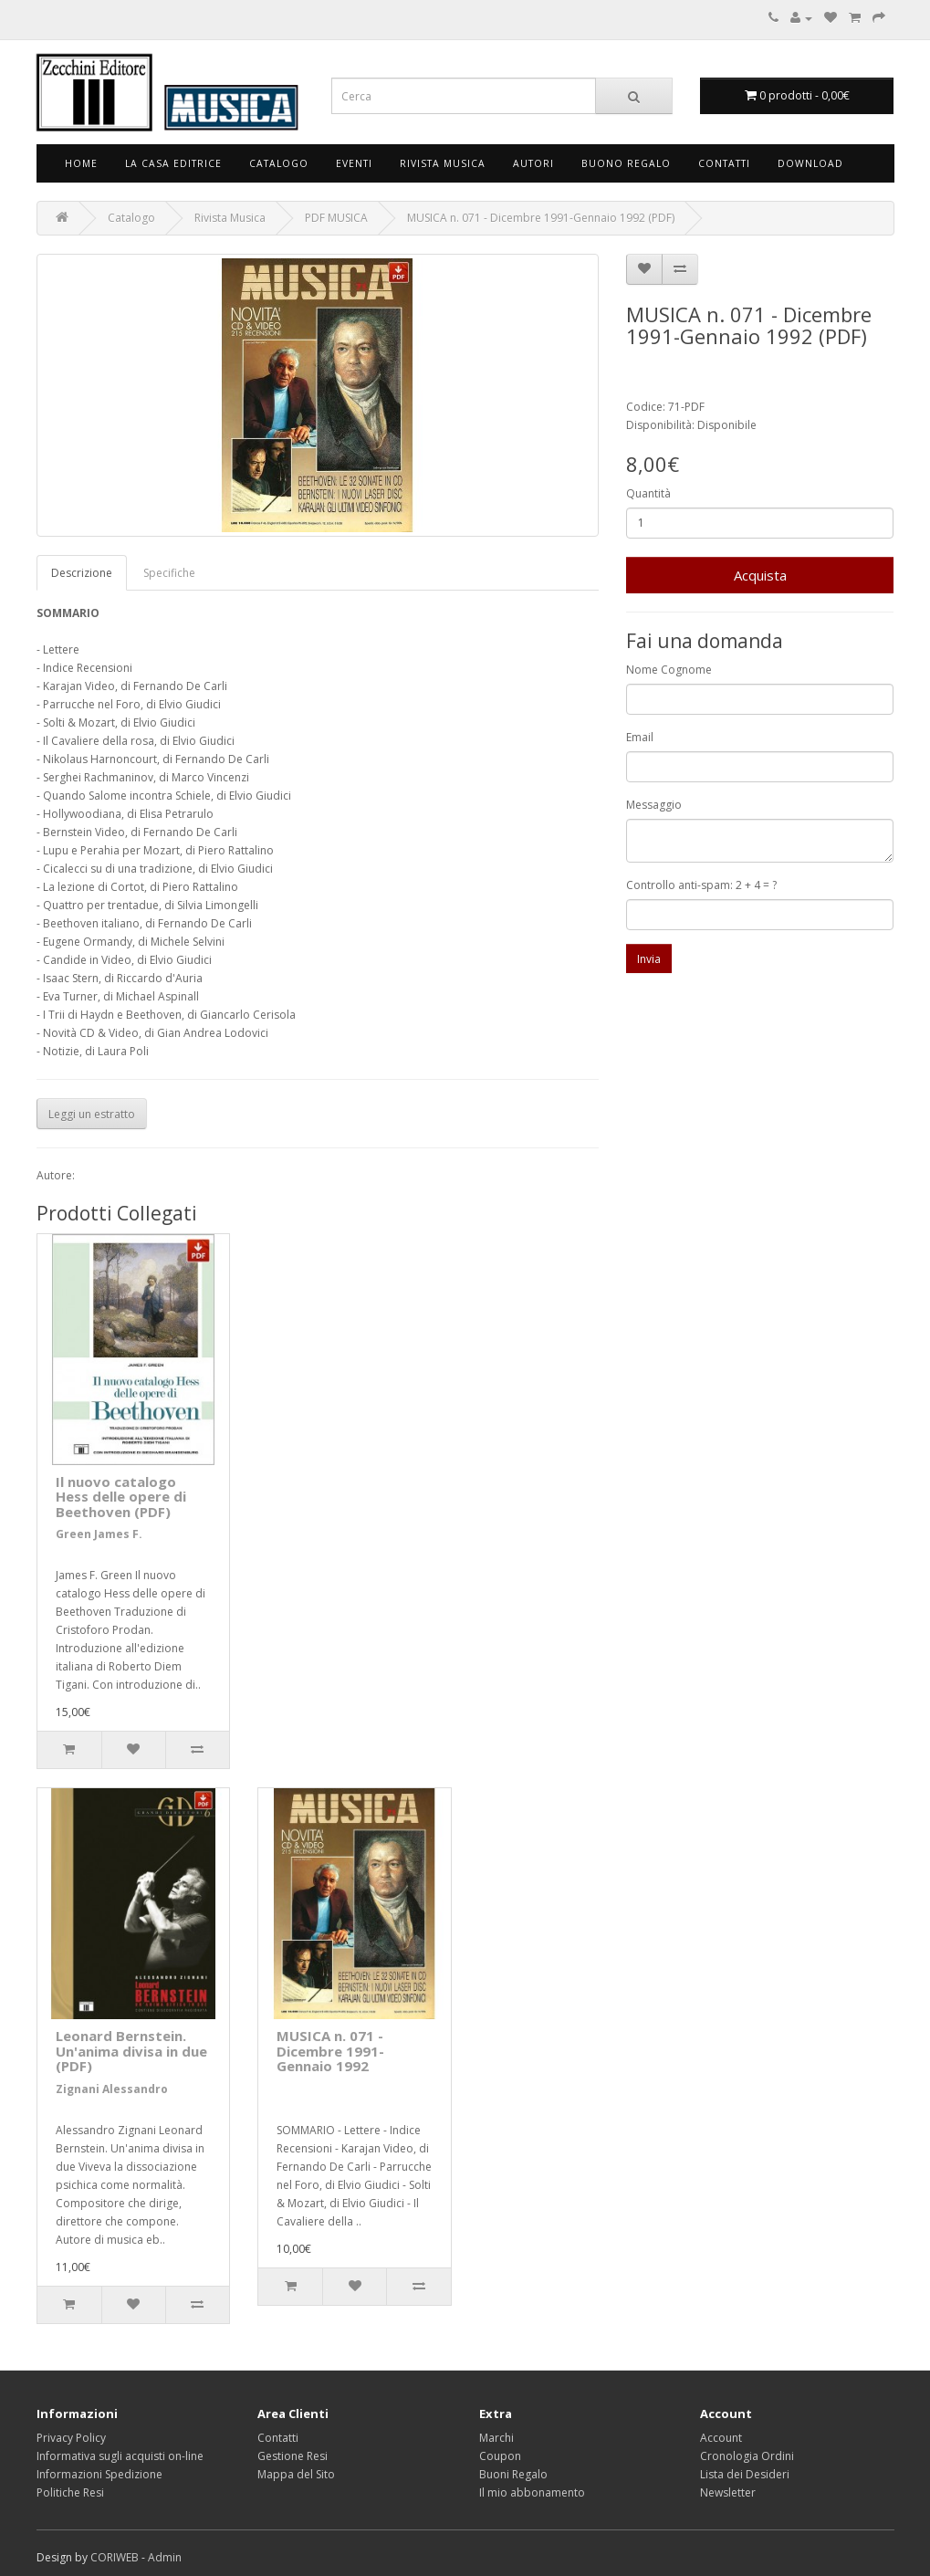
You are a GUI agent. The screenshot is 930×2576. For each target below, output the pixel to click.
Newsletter (728, 2492)
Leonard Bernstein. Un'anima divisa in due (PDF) (131, 2050)
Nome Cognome (669, 669)
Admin (165, 2557)
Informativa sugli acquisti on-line (120, 2456)
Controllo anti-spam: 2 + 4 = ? (701, 885)
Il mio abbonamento (532, 2492)
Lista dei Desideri (744, 2474)
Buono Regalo (626, 163)
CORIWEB (114, 2557)
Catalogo (278, 163)
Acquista (760, 575)
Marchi (496, 2437)
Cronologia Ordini (747, 2456)
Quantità (648, 493)
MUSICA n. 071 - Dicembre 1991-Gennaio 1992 (330, 2050)
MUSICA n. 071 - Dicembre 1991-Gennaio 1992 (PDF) (540, 217)
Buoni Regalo (513, 2474)
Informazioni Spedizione (99, 2474)
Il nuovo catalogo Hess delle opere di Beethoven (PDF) (121, 1496)
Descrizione (81, 573)
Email (639, 737)
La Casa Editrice (173, 163)
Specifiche (169, 573)
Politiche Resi (70, 2492)
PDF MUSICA (336, 217)
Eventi (354, 163)
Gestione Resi (292, 2456)
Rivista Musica (443, 163)
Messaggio (654, 804)
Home (81, 163)
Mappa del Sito (296, 2474)
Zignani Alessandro (112, 2089)
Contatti (724, 163)
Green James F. (99, 1534)
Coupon (500, 2456)
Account (721, 2437)
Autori (533, 163)
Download (810, 163)
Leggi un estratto (91, 1114)
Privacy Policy (71, 2437)
